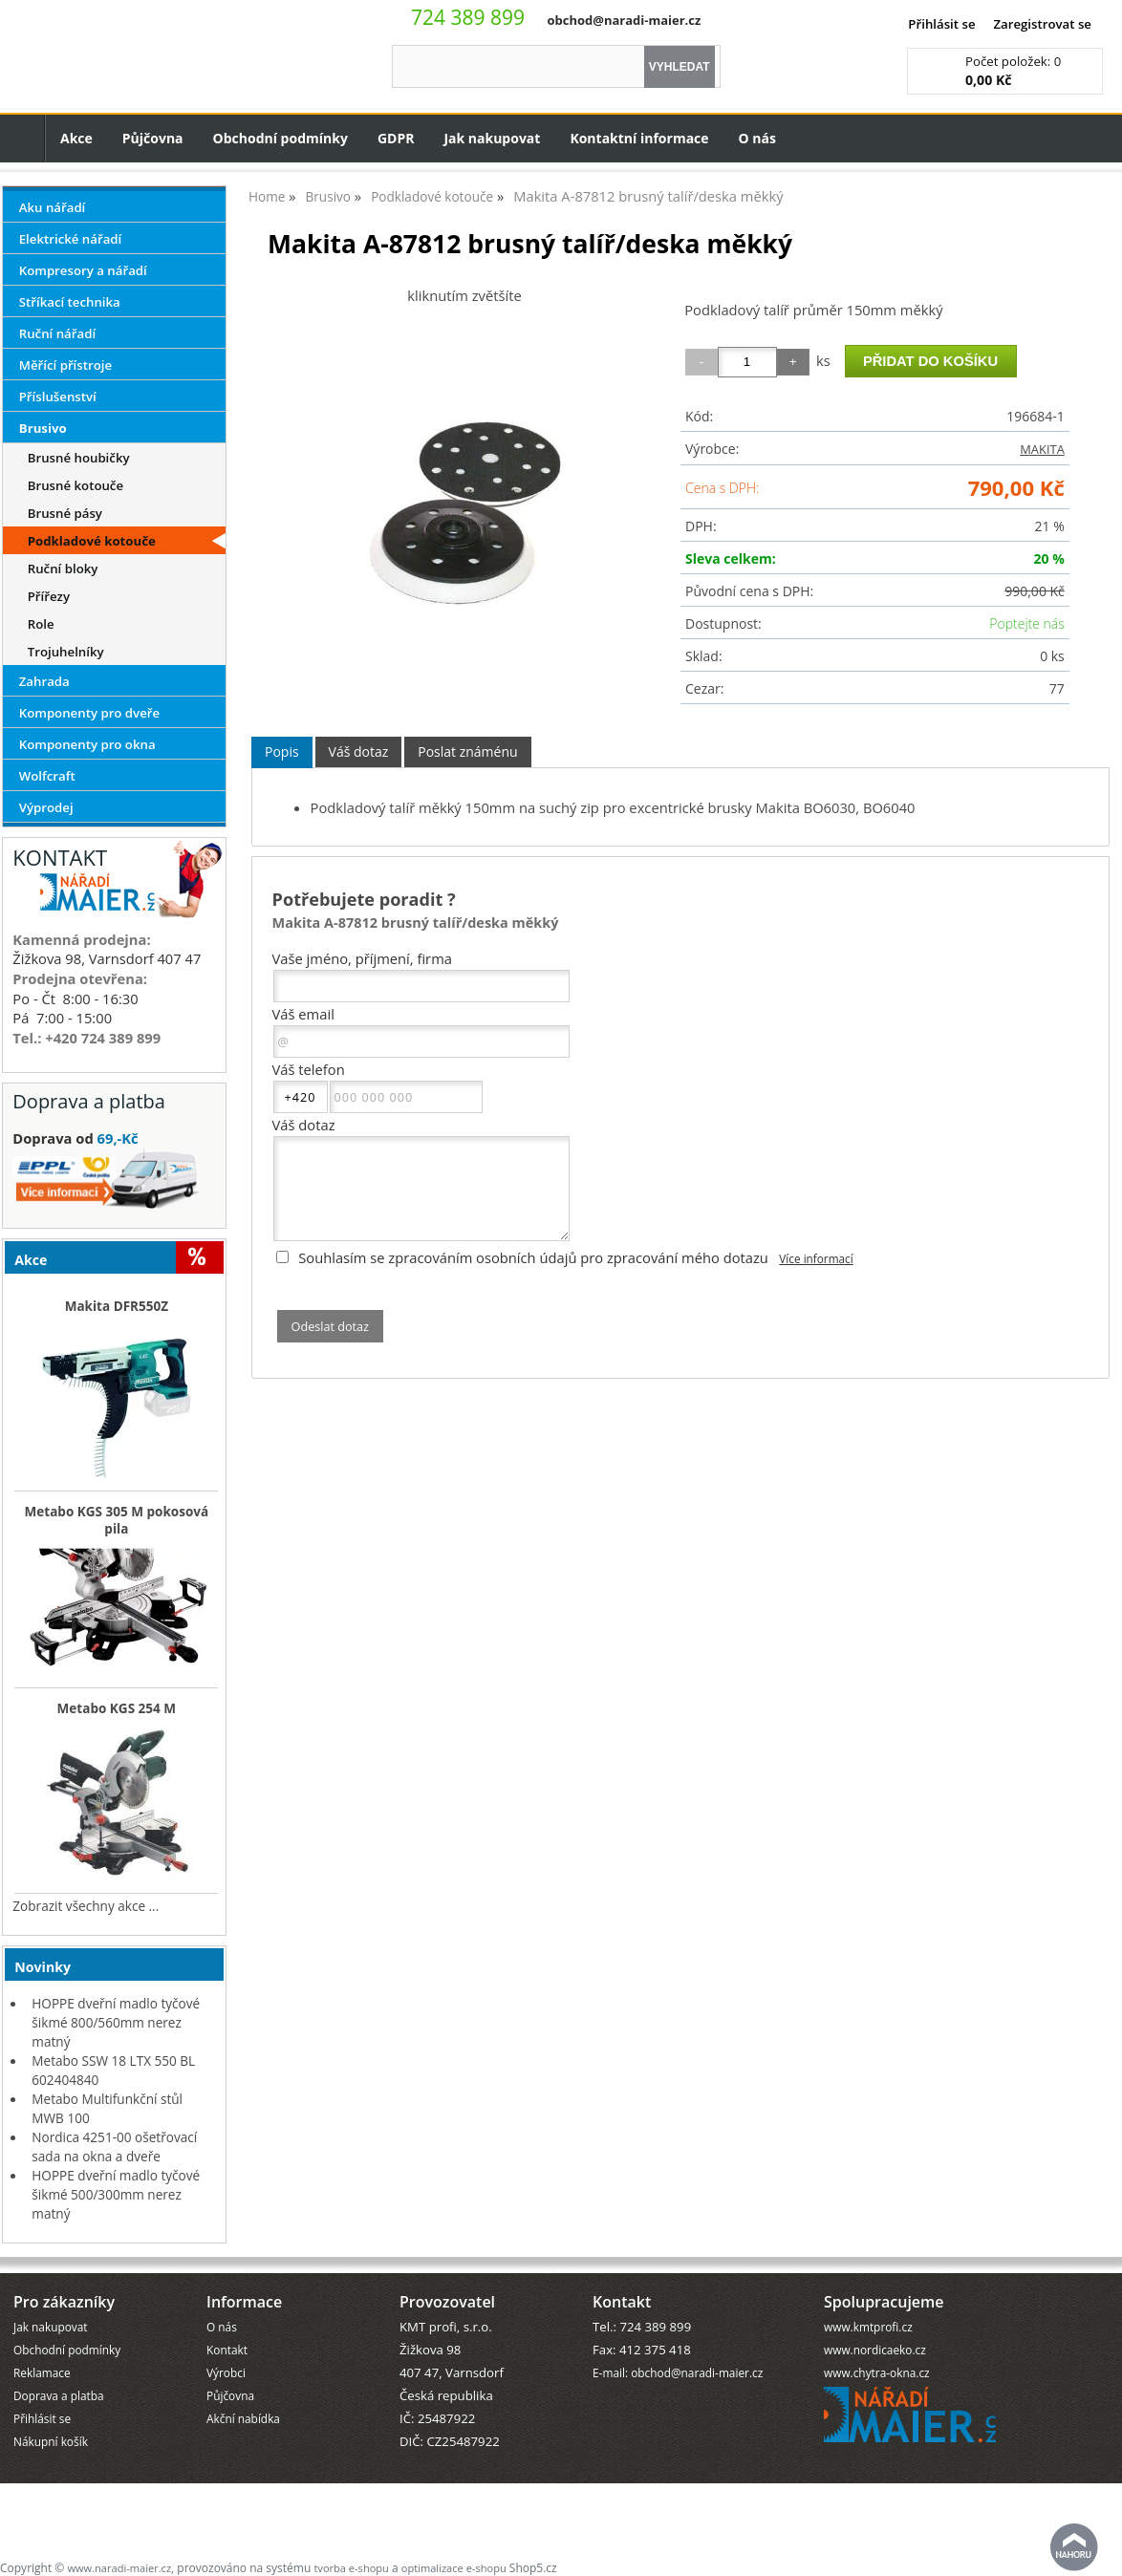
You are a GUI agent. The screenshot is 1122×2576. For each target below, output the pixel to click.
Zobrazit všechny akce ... (85, 1906)
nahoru (1074, 2547)
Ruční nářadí (57, 333)
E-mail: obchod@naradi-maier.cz (678, 2372)
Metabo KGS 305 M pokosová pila (117, 1520)
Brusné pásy (65, 513)
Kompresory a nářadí (83, 270)
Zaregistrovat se (1042, 23)
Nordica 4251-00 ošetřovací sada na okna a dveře (114, 2146)
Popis (282, 751)
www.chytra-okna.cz (877, 2372)
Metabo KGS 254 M (117, 1708)
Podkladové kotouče (92, 540)
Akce (76, 138)
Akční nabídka (243, 2418)
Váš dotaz (359, 751)
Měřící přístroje (65, 365)
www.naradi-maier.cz (119, 2568)
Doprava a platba (58, 2395)
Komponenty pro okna (87, 744)
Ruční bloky (63, 568)
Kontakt (227, 2349)
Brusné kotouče (75, 485)
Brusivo (43, 428)
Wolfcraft (47, 775)
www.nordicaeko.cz (875, 2349)
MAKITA (1042, 449)
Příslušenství (58, 396)
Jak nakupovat (491, 138)
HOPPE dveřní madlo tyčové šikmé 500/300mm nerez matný (116, 2194)
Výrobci (226, 2372)
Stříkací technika (69, 302)
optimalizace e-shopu (454, 2568)
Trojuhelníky (66, 651)
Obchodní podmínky (280, 138)
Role (41, 624)
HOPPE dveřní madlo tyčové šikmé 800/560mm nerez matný (116, 2022)
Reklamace (42, 2372)
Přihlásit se (941, 23)
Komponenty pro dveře (89, 712)
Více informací (815, 1258)
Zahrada (44, 681)
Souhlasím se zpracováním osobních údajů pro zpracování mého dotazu (533, 1257)
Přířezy (49, 596)
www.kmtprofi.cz (868, 2326)
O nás (757, 138)
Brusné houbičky (79, 457)
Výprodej (46, 807)
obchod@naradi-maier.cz (624, 20)
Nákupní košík (50, 2441)
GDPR (396, 138)
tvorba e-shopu (350, 2568)
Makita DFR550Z (116, 1306)
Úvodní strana (22, 138)
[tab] (282, 752)
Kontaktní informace (639, 138)
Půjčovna (152, 138)
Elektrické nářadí (70, 238)
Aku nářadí (52, 207)
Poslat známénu (467, 751)
